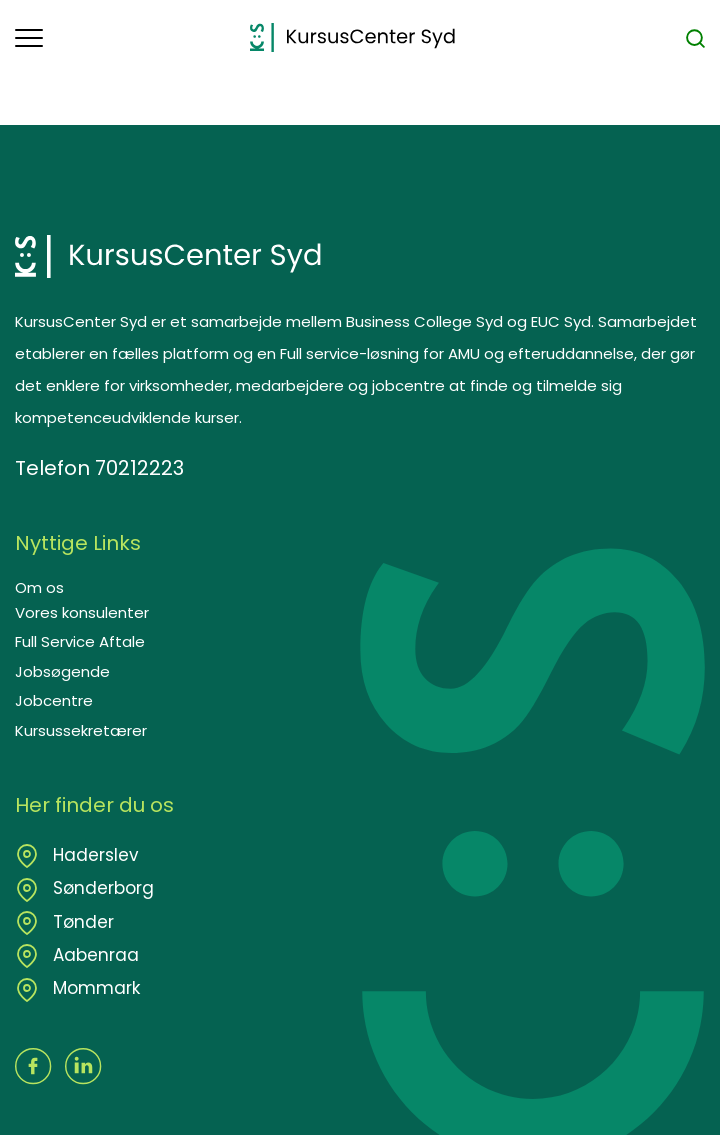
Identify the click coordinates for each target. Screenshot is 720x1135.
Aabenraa (93, 955)
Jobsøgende (62, 671)
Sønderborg (101, 888)
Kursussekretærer (81, 730)
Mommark (94, 988)
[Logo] (352, 37)
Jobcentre (54, 700)
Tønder (81, 922)
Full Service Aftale (80, 641)
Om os (39, 587)
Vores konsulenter (82, 612)
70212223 (139, 468)
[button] (132, 38)
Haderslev (93, 855)
